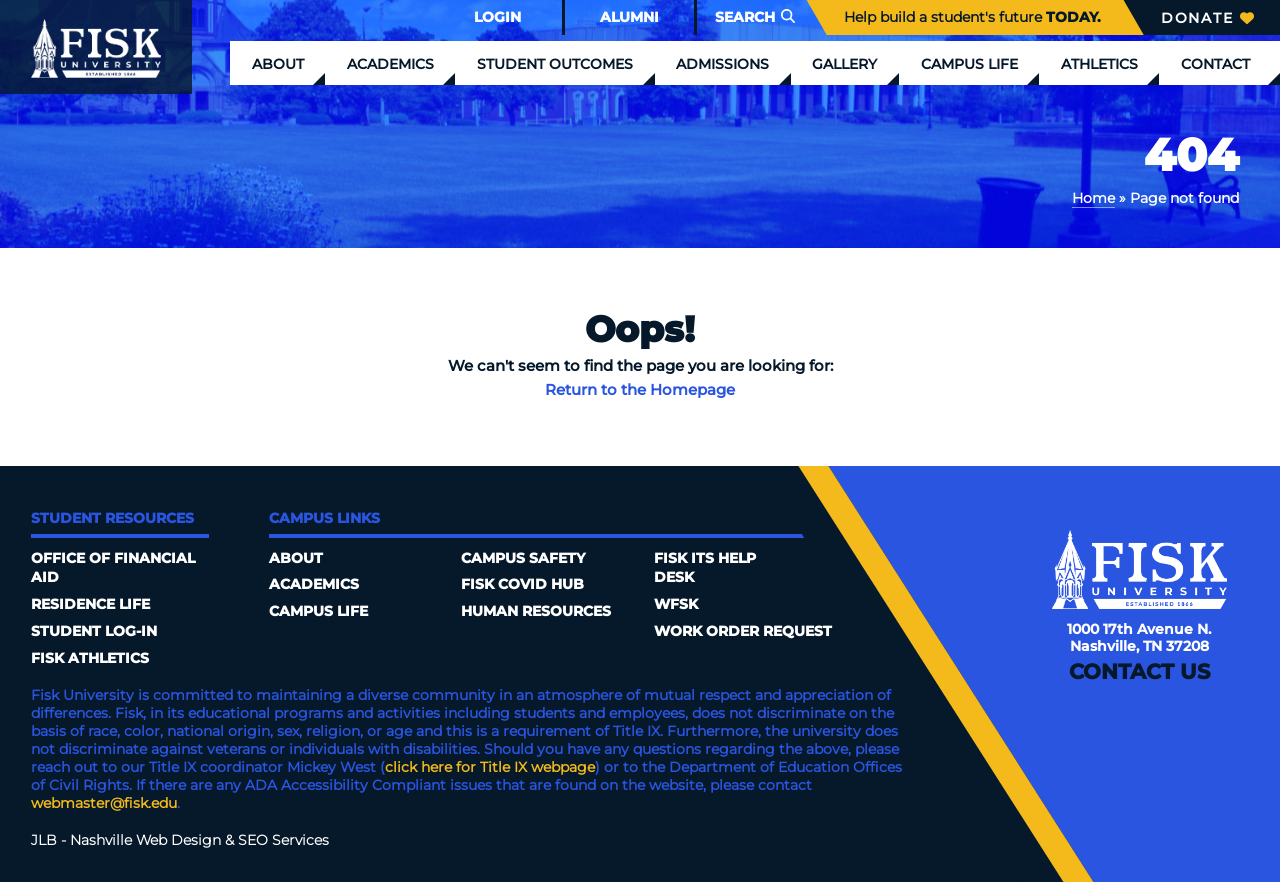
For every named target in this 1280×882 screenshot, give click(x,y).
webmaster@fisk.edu (104, 803)
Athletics (1099, 64)
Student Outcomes (555, 64)
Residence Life (90, 604)
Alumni (629, 17)
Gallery (844, 64)
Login (497, 17)
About (278, 64)
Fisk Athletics (90, 658)
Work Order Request (743, 631)
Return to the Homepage (640, 389)
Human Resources (536, 611)
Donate (1207, 18)
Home (1093, 198)
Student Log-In (94, 631)
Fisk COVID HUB (522, 584)
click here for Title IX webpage (490, 767)
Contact (1215, 64)
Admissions (722, 64)
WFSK (676, 604)
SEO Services (283, 840)
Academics (390, 64)
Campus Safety (523, 558)
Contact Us (1139, 671)
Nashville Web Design (145, 840)
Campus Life (969, 64)
